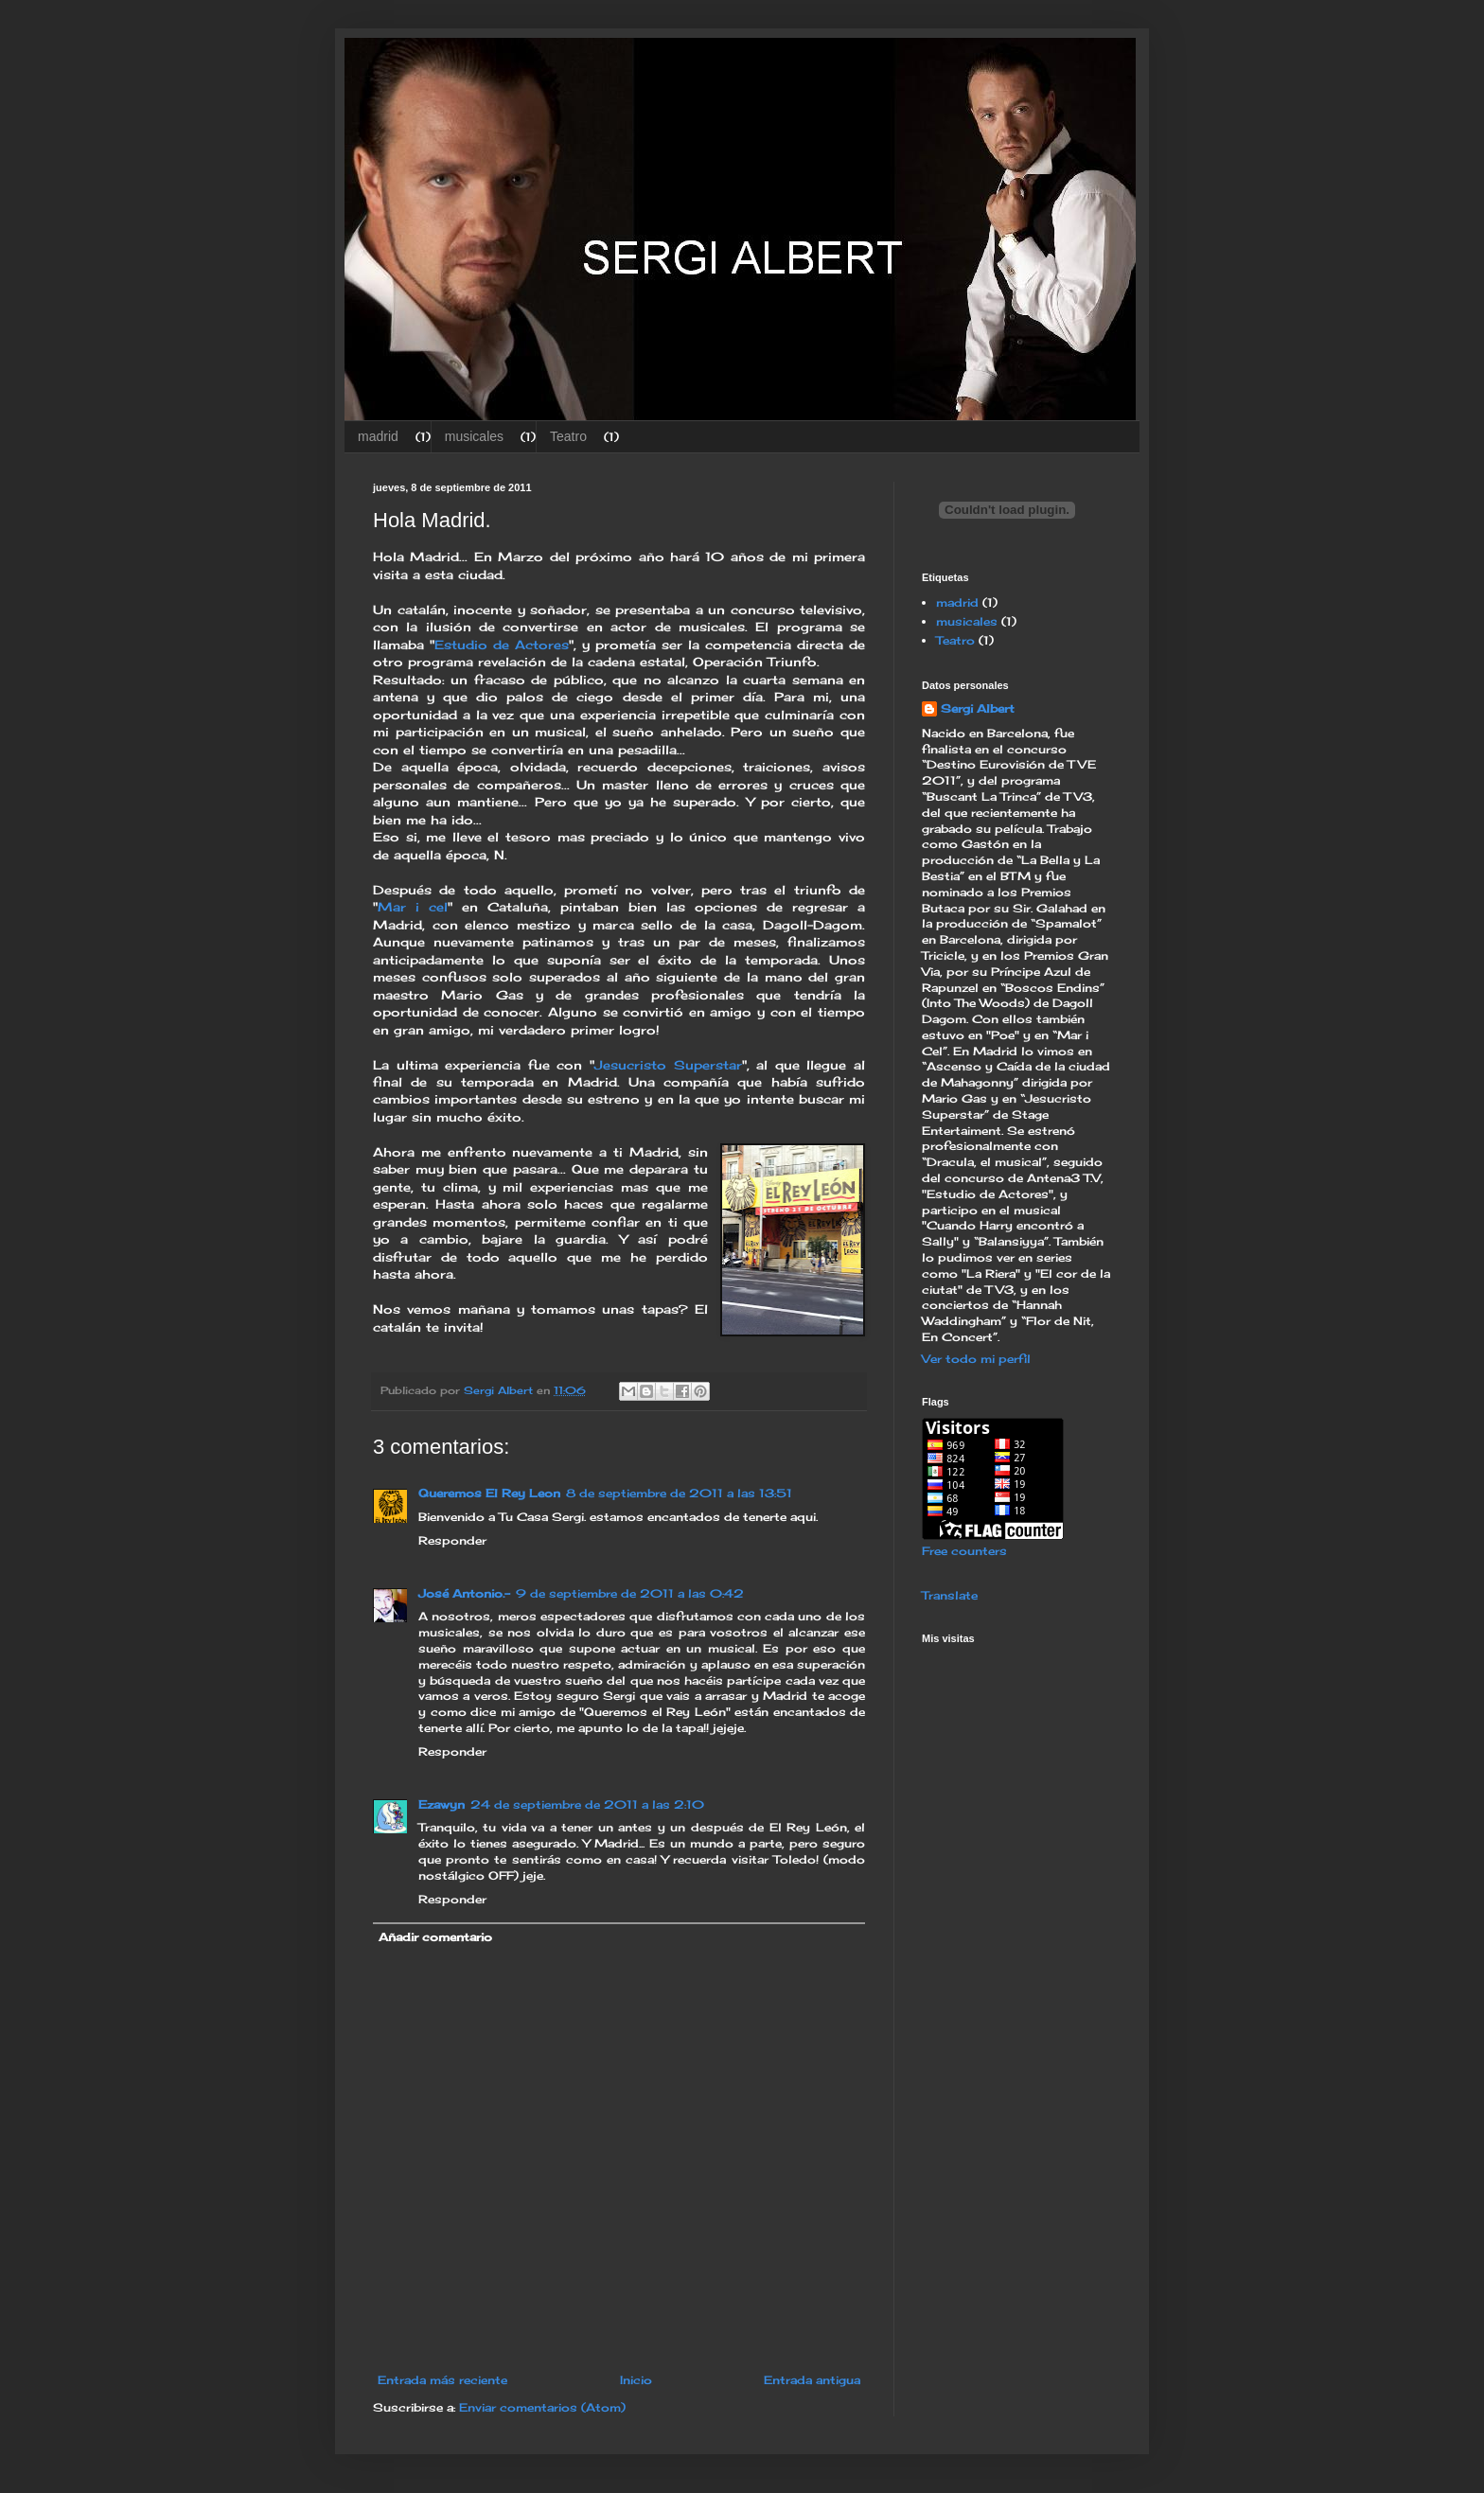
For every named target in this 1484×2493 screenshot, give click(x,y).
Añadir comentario (435, 1937)
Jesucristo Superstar (668, 1064)
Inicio (636, 2380)
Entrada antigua (812, 2380)
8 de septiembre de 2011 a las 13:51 (679, 1493)
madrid (378, 436)
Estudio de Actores (501, 644)
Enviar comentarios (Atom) (542, 2407)
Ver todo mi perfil (976, 1359)
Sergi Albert (978, 708)
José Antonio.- (464, 1593)
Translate (950, 1595)
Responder (452, 1540)
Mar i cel (413, 906)
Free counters (964, 1551)
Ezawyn (441, 1804)
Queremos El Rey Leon (489, 1493)
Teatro (568, 436)
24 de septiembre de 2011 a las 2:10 (587, 1804)
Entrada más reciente (442, 2380)
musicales (474, 436)
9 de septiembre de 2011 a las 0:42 (630, 1593)
